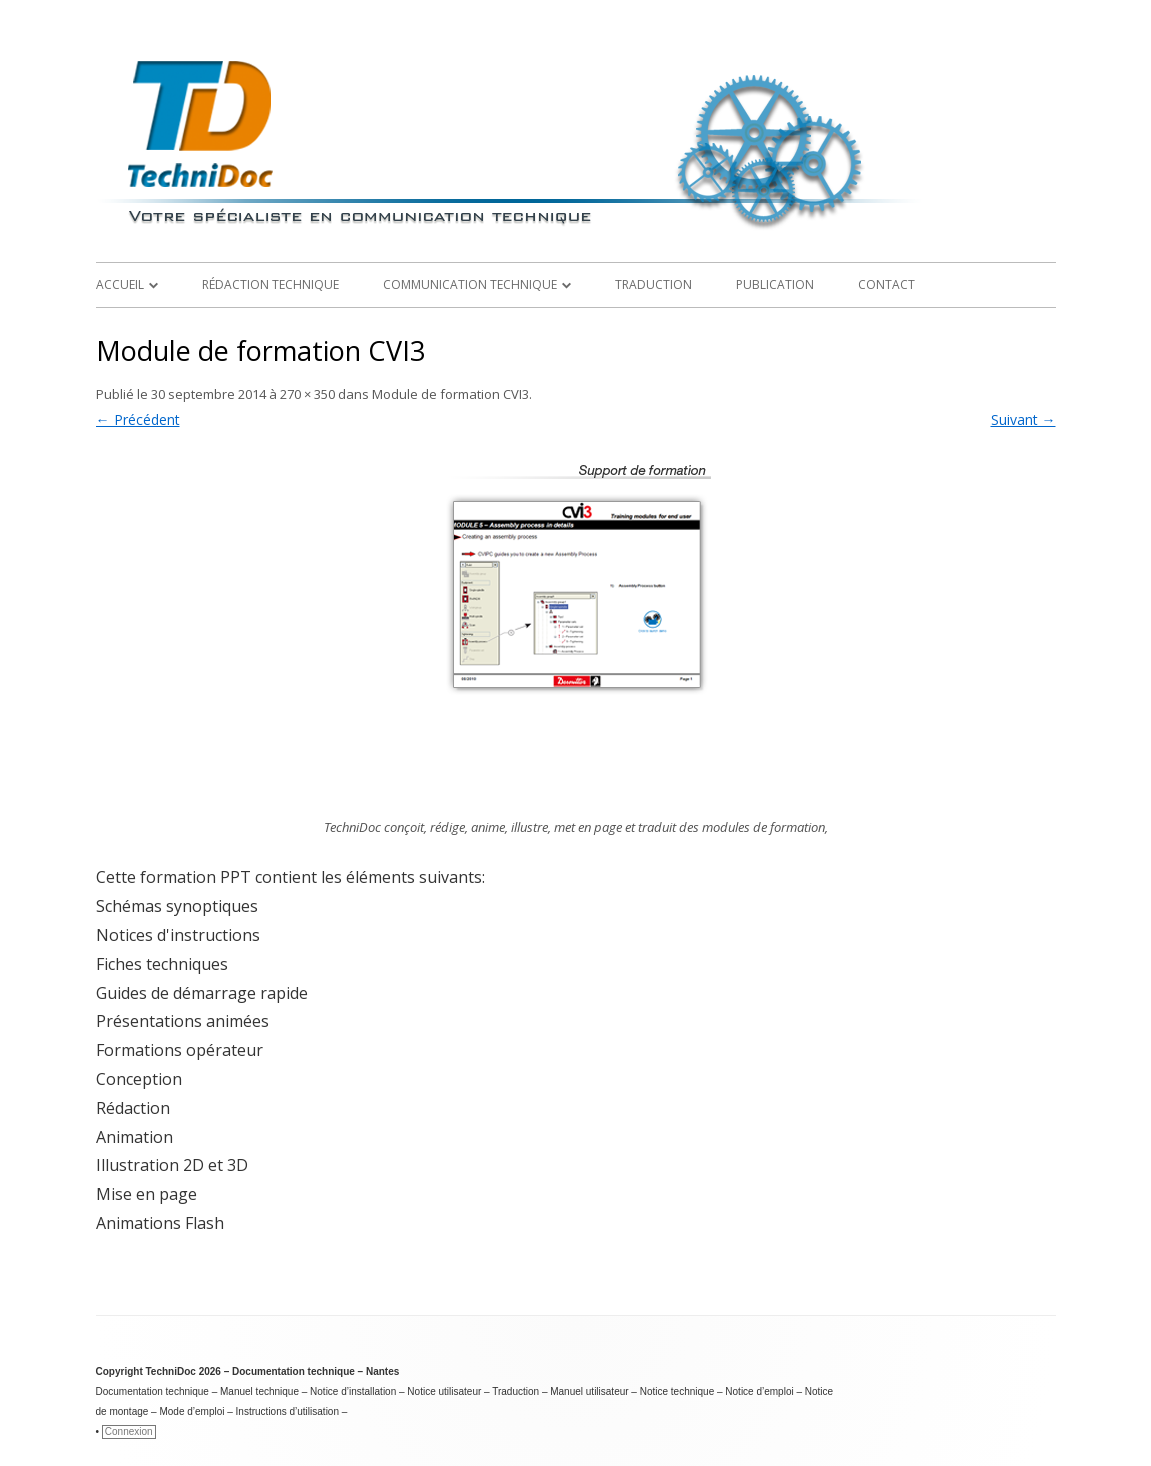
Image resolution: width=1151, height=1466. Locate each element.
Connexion (129, 1431)
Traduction (653, 284)
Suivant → (1023, 419)
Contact (886, 284)
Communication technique (470, 284)
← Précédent (138, 419)
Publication (775, 284)
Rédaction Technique (270, 284)
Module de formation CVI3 (450, 394)
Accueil (120, 284)
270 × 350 (307, 394)
